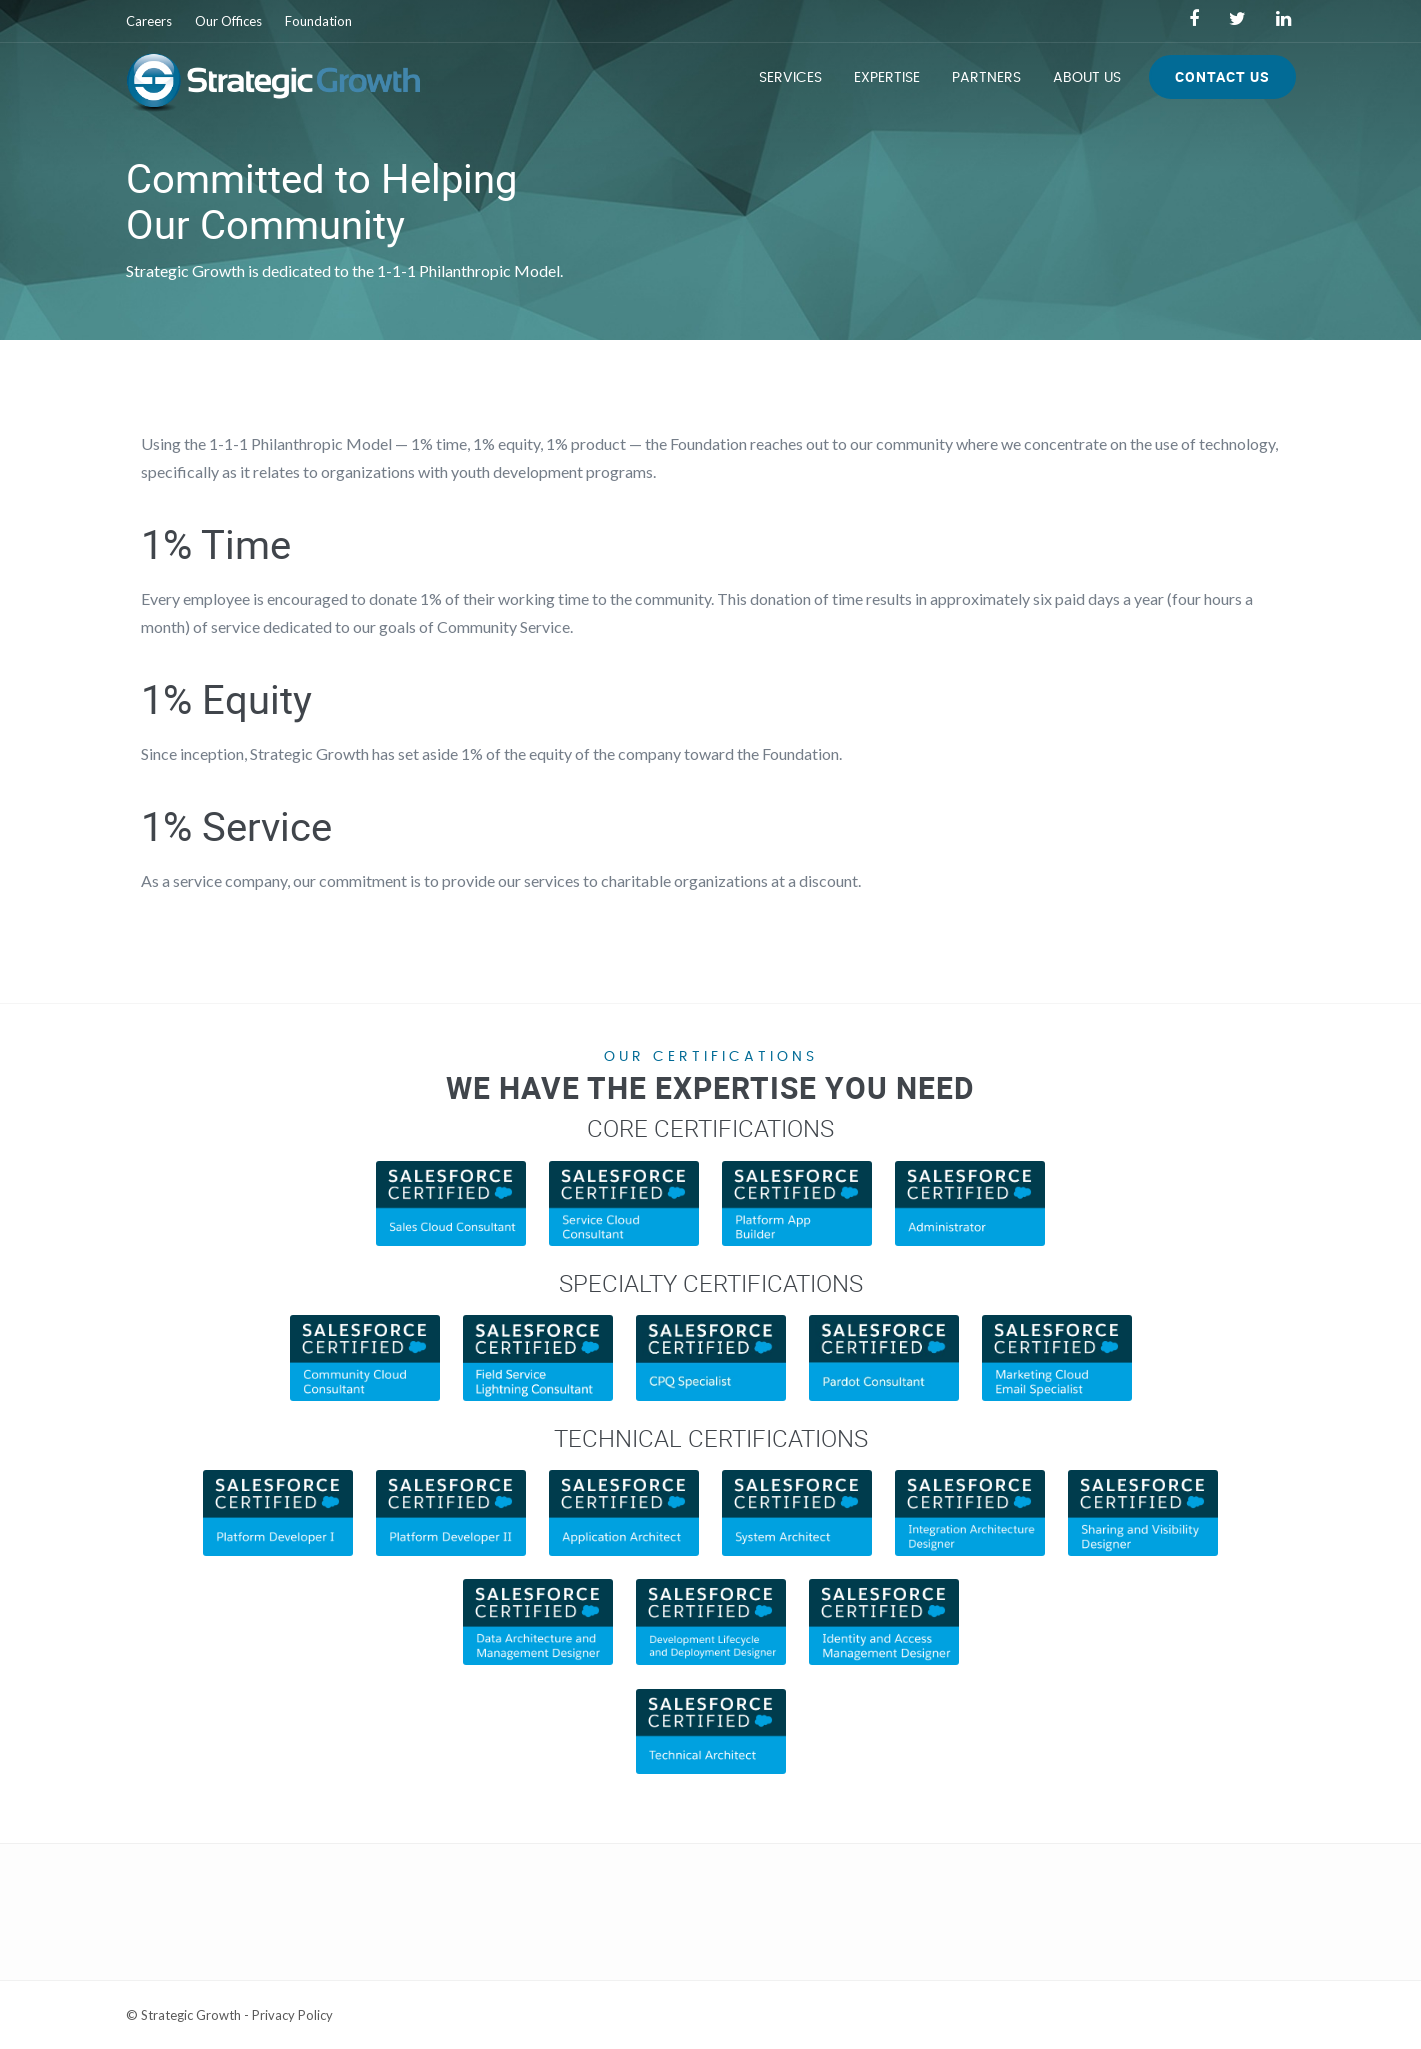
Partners (986, 78)
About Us (1087, 78)
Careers (149, 21)
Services (790, 78)
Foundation (318, 21)
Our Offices (228, 21)
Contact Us (1222, 76)
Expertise (887, 78)
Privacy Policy (292, 2015)
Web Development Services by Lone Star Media (1157, 2015)
